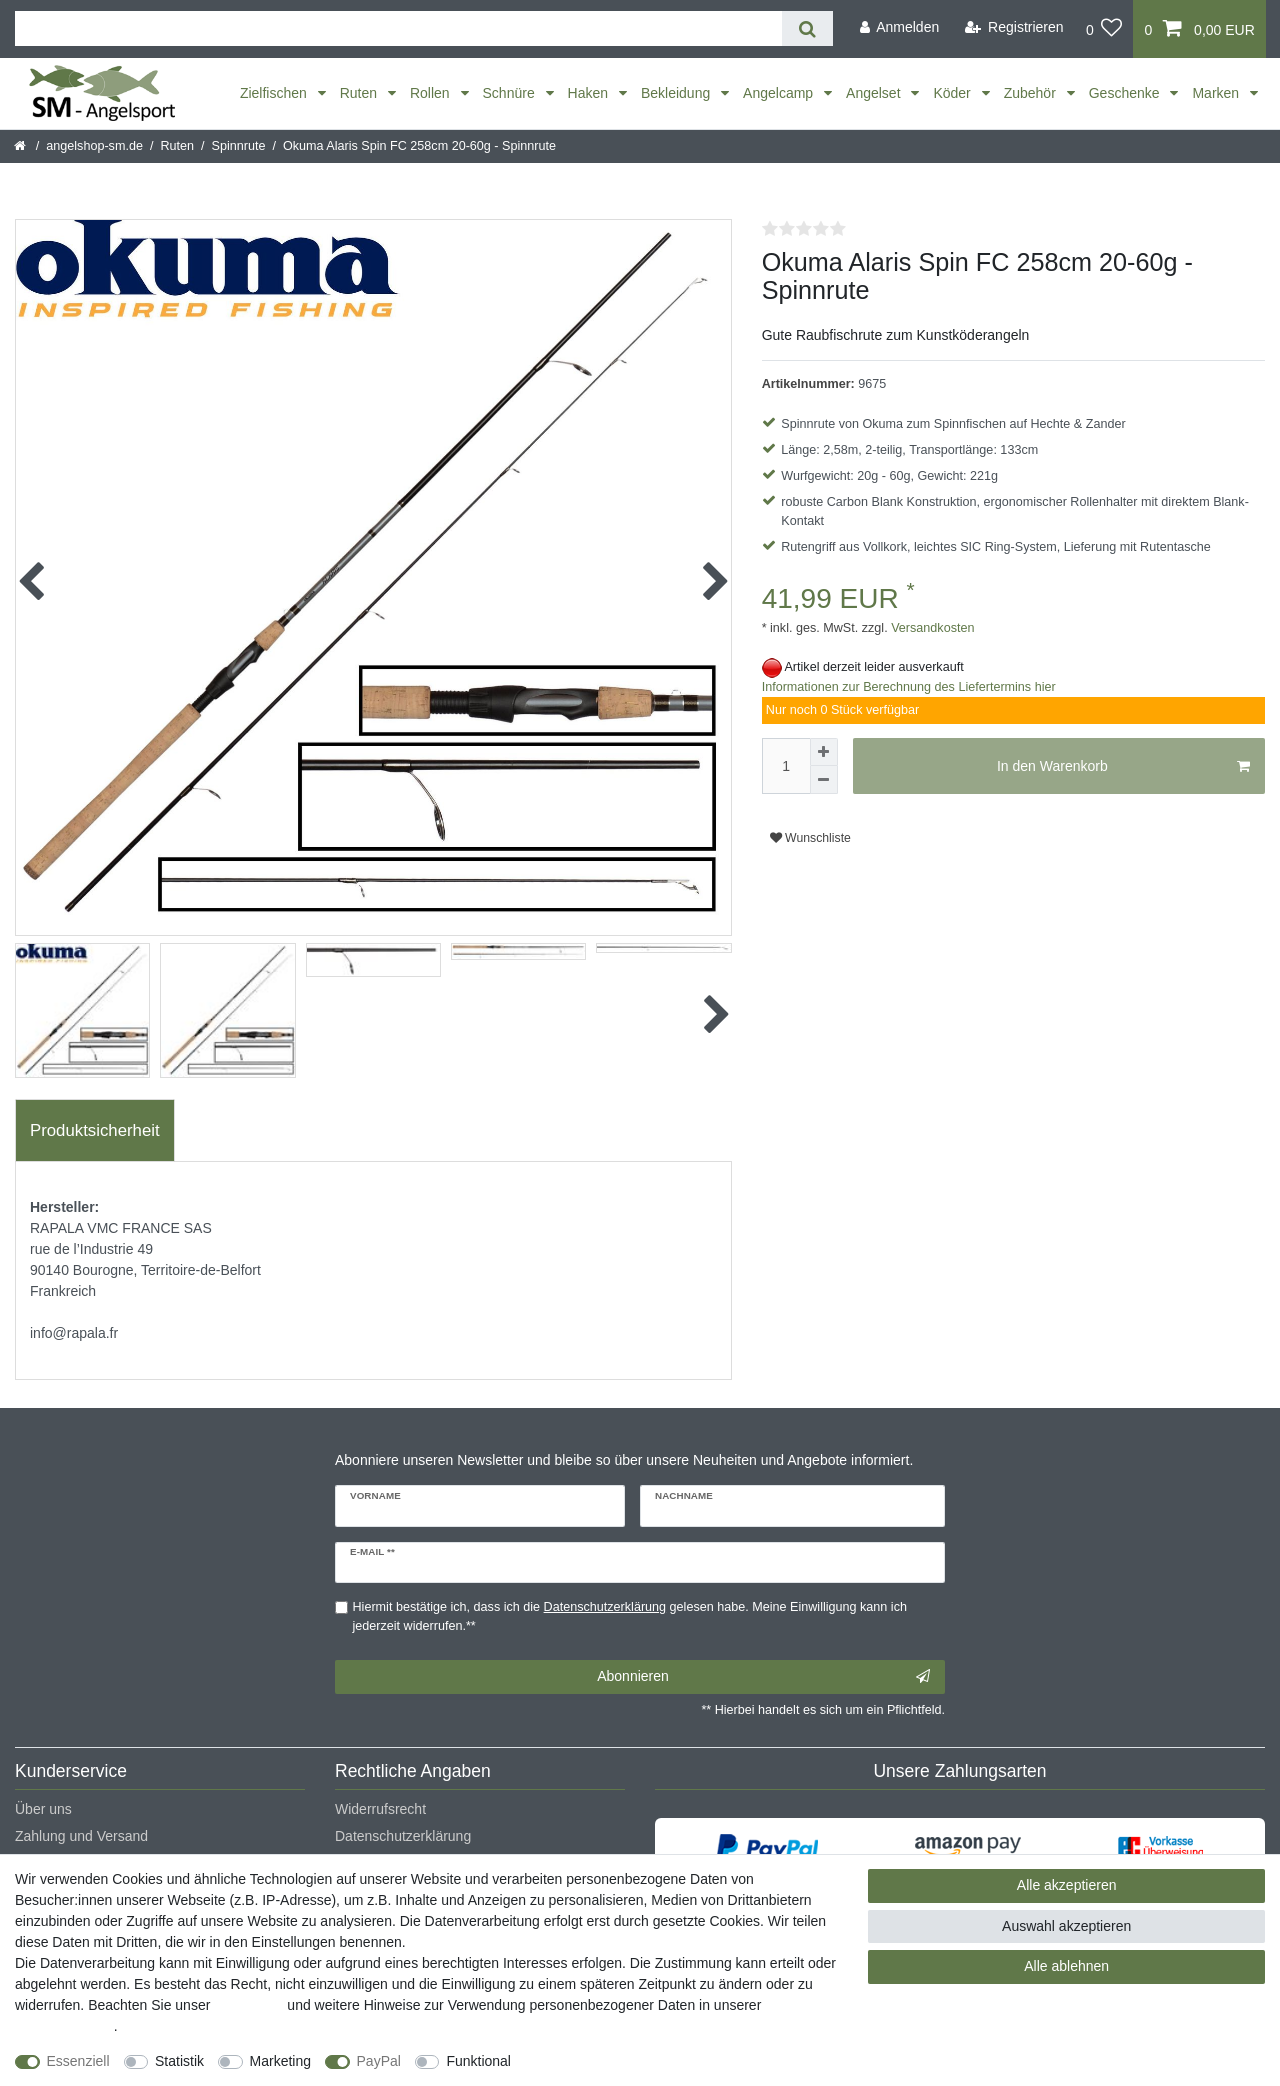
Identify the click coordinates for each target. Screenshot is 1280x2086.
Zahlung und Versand (81, 1836)
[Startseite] (21, 146)
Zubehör (1032, 93)
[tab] (95, 1131)
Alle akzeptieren (1067, 1885)
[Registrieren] (1014, 27)
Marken (1217, 93)
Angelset (875, 93)
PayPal (379, 2061)
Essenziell (78, 2061)
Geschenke (1126, 93)
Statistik (179, 2061)
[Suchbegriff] (398, 28)
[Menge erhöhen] (824, 752)
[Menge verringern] (824, 780)
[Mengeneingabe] (786, 766)
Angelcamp (780, 93)
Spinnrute (239, 146)
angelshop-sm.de (94, 146)
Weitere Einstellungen (597, 2061)
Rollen (432, 93)
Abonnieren (763, 1677)
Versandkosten (931, 628)
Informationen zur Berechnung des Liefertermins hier (909, 687)
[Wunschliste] (1104, 29)
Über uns (43, 1809)
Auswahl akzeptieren (1066, 1926)
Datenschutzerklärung (403, 1836)
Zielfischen (275, 93)
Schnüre (511, 93)
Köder (953, 93)
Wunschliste (810, 838)
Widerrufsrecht (380, 1809)
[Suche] (807, 28)
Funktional (478, 2061)
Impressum (248, 2005)
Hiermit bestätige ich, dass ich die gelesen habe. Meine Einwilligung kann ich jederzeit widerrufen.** (630, 1616)
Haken (590, 93)
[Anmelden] (899, 27)
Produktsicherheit (95, 1130)
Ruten (360, 93)
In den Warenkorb (1123, 767)
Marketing (280, 2061)
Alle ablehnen (1066, 1966)
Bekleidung (677, 93)
